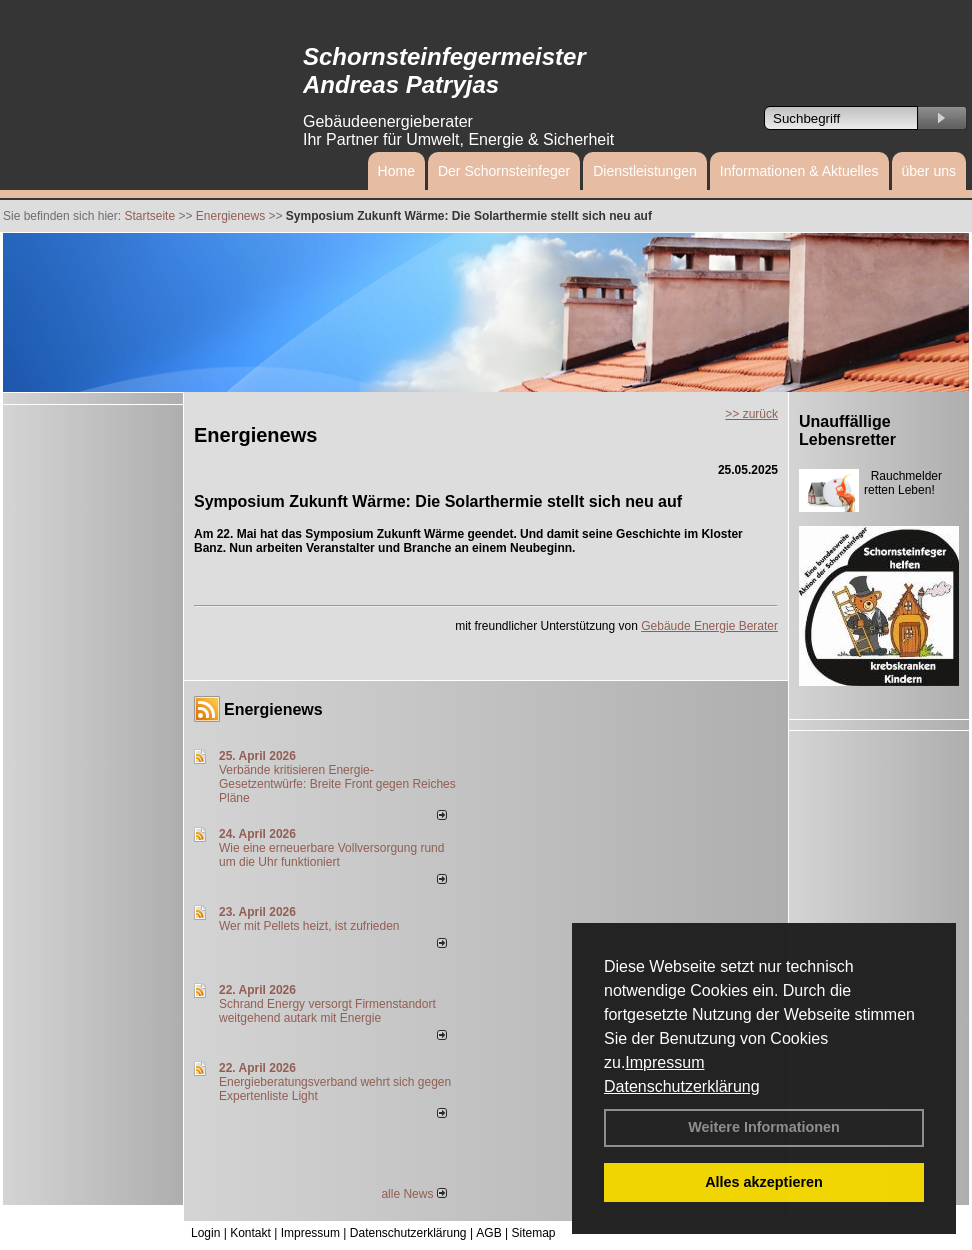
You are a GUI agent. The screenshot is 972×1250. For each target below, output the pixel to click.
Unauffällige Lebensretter (847, 430)
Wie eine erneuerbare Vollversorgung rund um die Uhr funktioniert (331, 855)
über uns (929, 171)
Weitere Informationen (764, 1127)
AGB (488, 1233)
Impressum (664, 1062)
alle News (413, 1194)
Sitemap (533, 1233)
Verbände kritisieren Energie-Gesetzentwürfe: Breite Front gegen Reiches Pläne (337, 784)
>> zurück (751, 414)
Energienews (273, 709)
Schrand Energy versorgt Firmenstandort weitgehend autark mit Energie (327, 1011)
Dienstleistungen (645, 171)
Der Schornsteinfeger (504, 171)
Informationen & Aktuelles (799, 171)
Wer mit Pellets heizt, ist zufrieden (309, 926)
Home (396, 171)
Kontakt (250, 1233)
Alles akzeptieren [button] (764, 1182)
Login (205, 1233)
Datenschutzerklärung (682, 1086)
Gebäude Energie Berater (709, 626)
